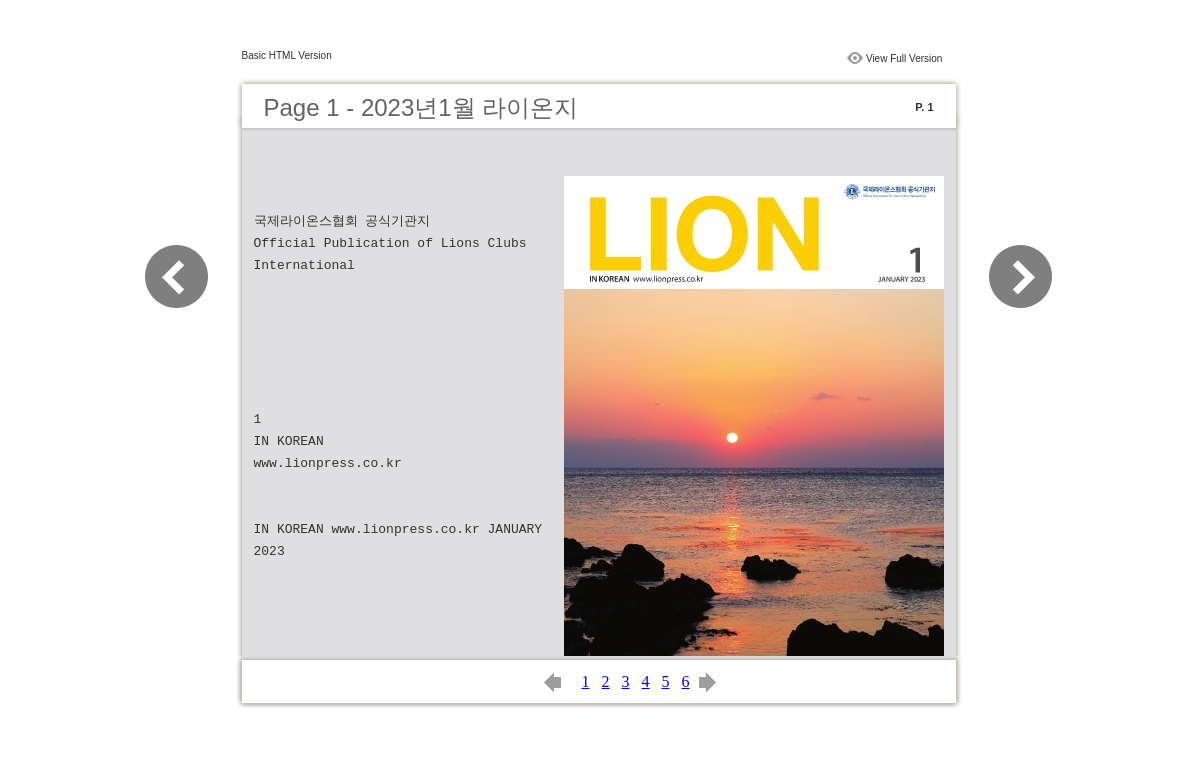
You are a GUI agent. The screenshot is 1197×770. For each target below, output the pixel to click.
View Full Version (904, 58)
